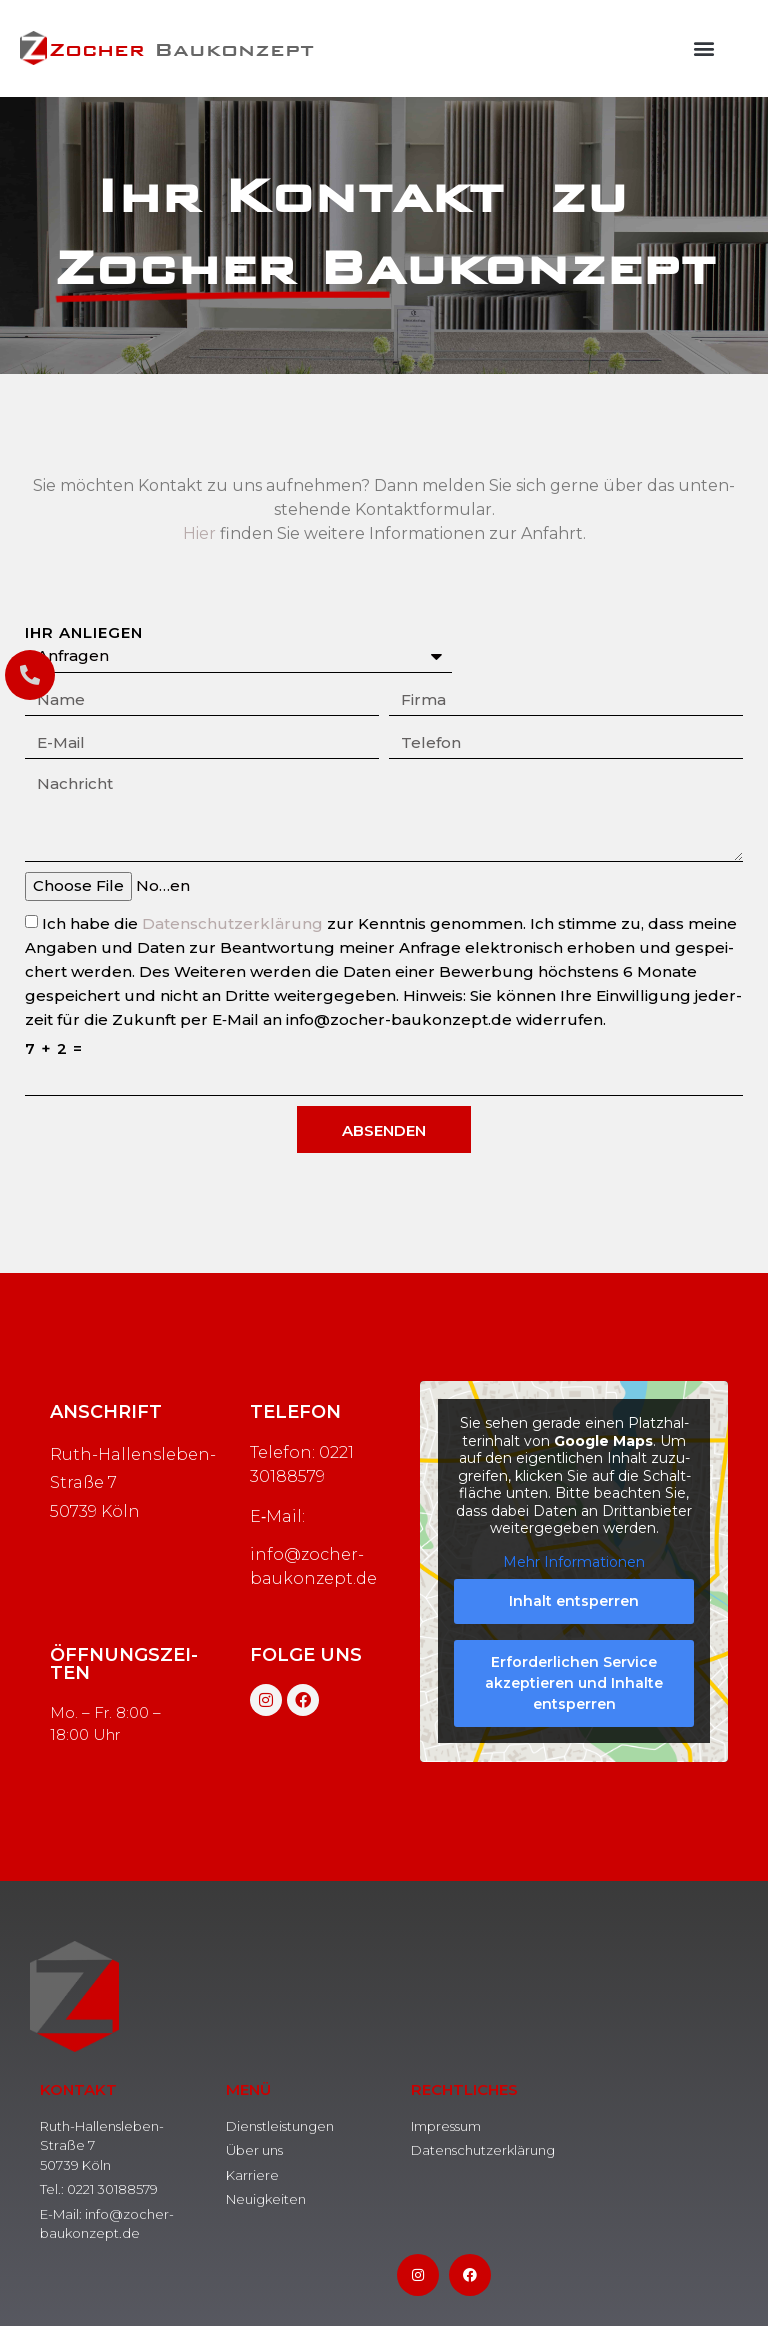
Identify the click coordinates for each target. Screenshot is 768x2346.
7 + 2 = (54, 1048)
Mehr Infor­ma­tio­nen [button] (574, 1562)
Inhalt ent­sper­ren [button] (574, 1602)
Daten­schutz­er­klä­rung (232, 923)
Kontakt (78, 2089)
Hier (199, 533)
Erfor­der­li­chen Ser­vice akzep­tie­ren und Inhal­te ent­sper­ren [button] (574, 1684)
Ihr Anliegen (86, 632)
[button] (704, 48)
